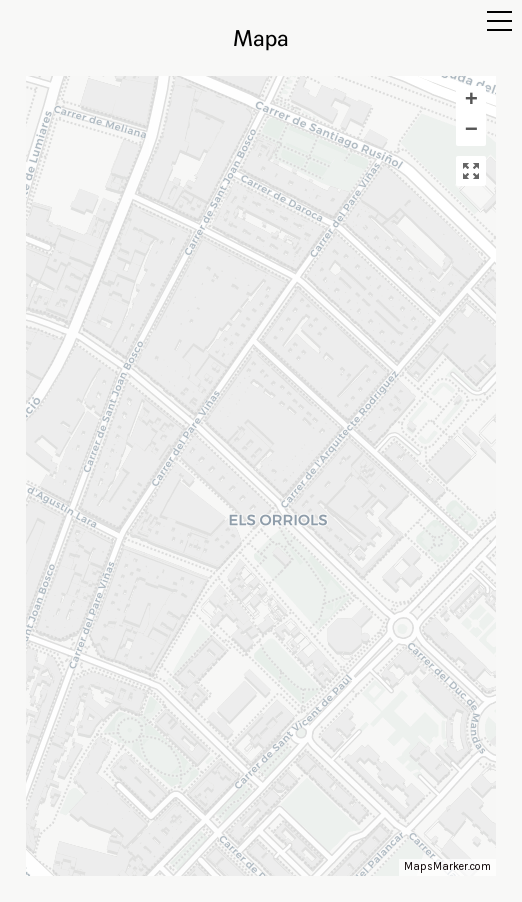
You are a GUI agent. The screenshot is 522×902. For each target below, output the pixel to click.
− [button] (471, 131)
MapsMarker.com (447, 866)
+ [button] (471, 101)
